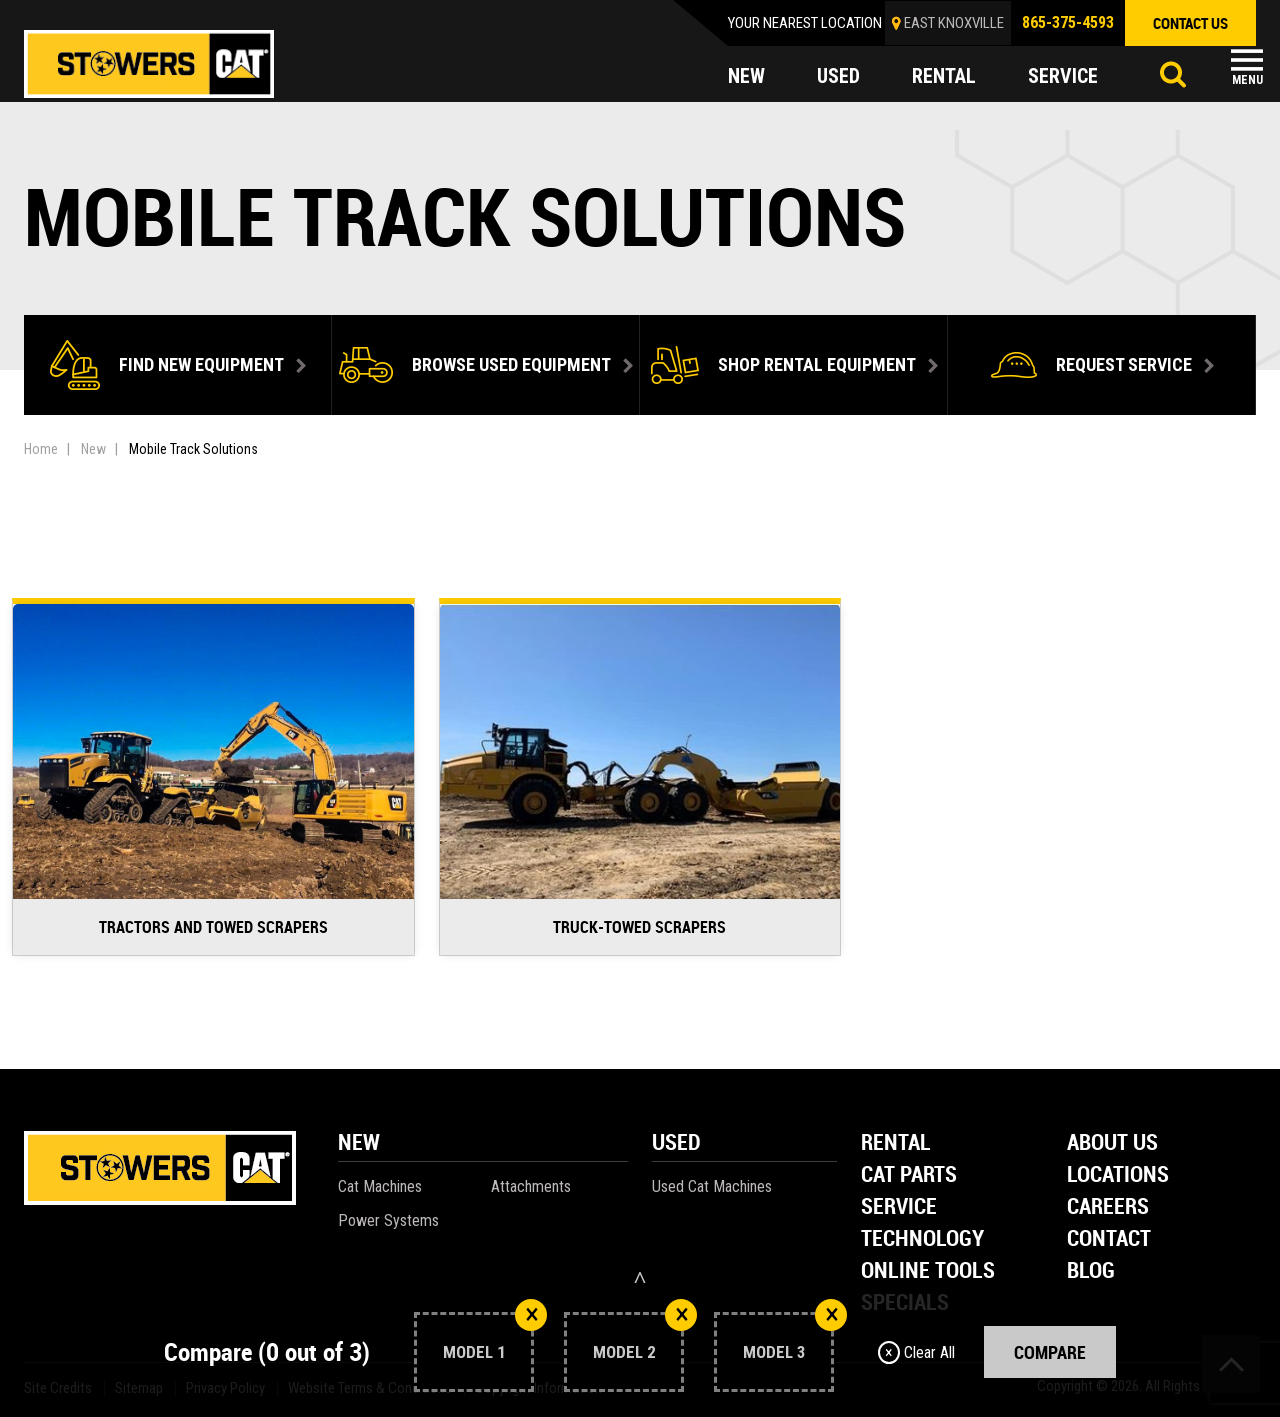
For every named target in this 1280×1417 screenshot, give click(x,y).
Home (41, 449)
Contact (1109, 1239)
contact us (1190, 23)
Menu (1247, 80)
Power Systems (388, 1220)
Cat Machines (380, 1186)
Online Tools (928, 1271)
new (746, 76)
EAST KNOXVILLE (954, 23)
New (93, 449)
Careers (1108, 1207)
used (838, 76)
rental (944, 76)
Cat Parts (909, 1175)
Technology (922, 1239)
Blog (1091, 1271)
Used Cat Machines (712, 1186)
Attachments (531, 1186)
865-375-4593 (1068, 22)
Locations (1118, 1175)
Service (899, 1207)
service (1063, 76)
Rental (896, 1143)
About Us (1112, 1143)
